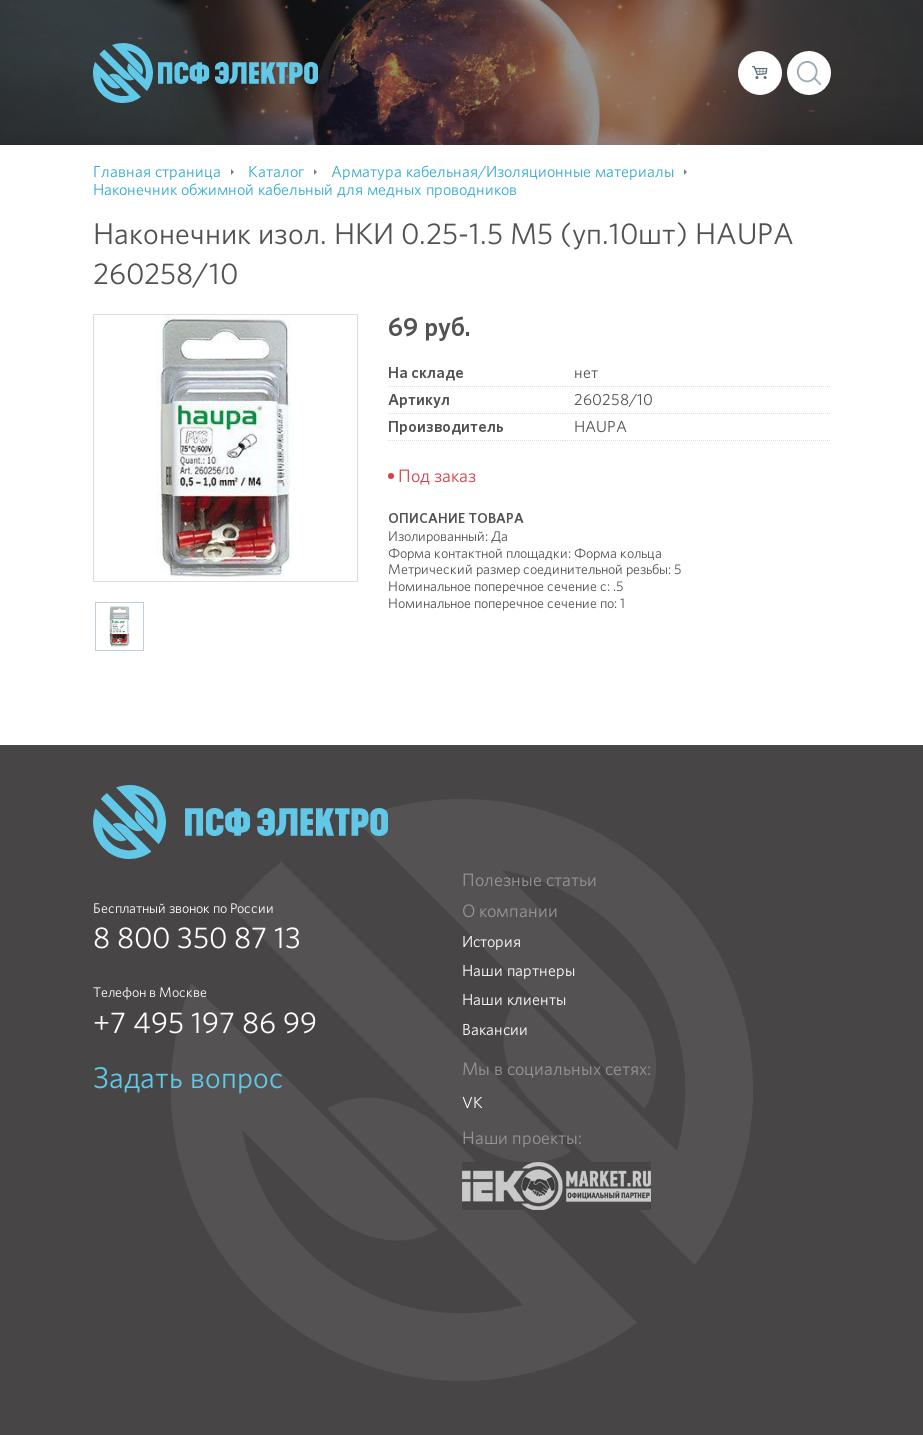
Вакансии (495, 1029)
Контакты (358, 88)
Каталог (458, 56)
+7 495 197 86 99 (205, 1023)
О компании (369, 56)
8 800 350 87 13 (197, 938)
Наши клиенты (514, 999)
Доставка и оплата (574, 56)
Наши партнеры (518, 970)
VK (472, 1102)
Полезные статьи (529, 880)
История (491, 941)
